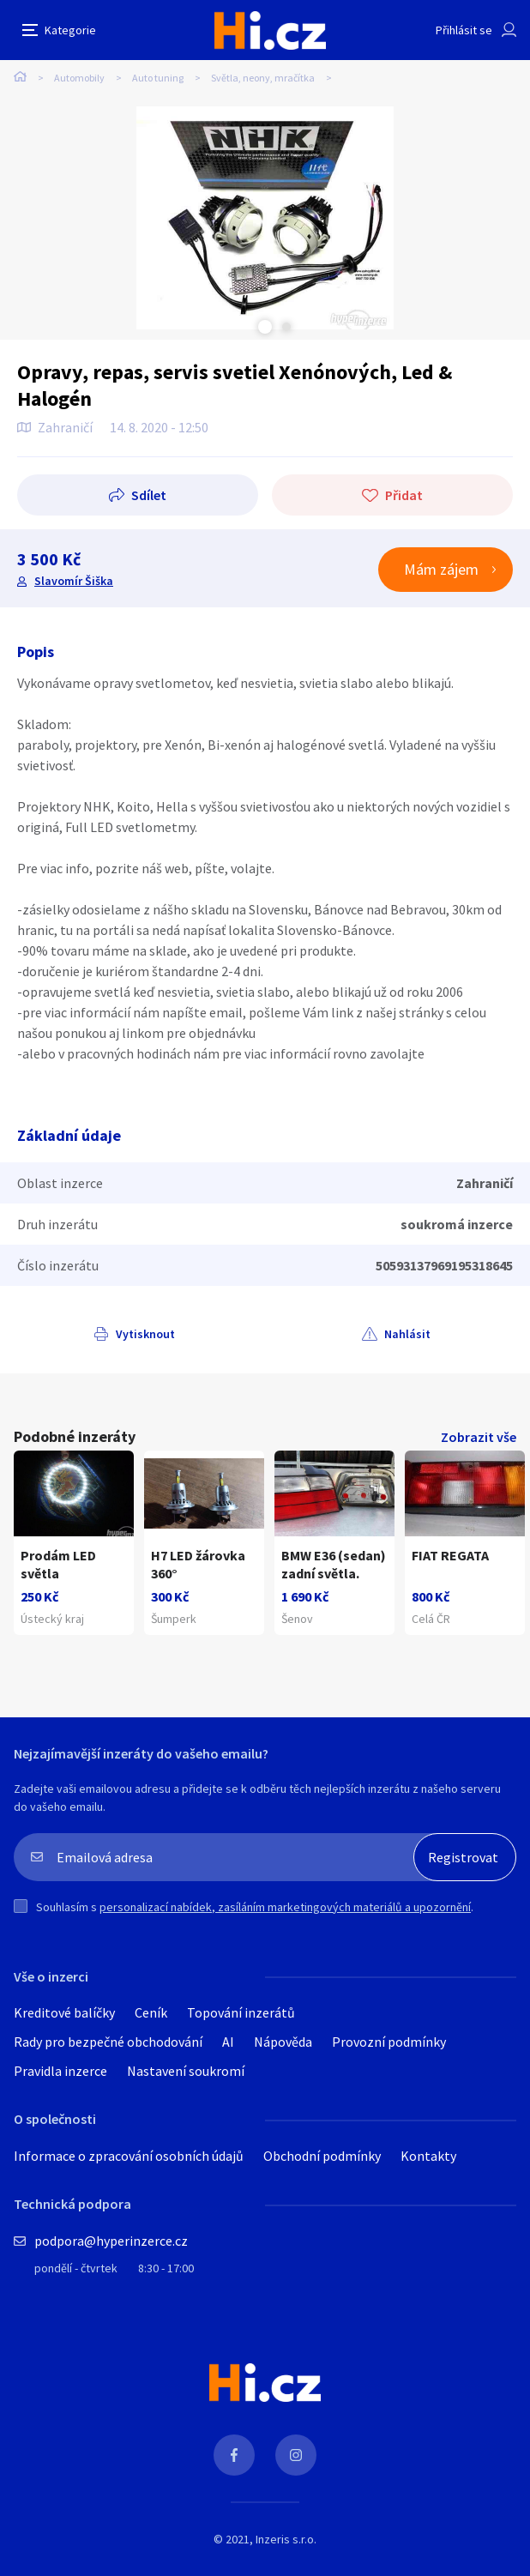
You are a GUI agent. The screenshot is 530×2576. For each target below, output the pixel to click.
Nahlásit (407, 1334)
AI (228, 2041)
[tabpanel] (265, 217)
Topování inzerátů (241, 2012)
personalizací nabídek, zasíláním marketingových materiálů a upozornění (285, 1907)
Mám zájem (441, 569)
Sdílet (148, 495)
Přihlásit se (464, 30)
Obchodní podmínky (322, 2155)
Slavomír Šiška (73, 580)
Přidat (404, 495)
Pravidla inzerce (60, 2070)
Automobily (79, 77)
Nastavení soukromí (185, 2070)
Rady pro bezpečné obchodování (108, 2041)
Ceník (151, 2012)
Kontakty (428, 2155)
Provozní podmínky (389, 2041)
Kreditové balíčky (64, 2012)
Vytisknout (145, 1334)
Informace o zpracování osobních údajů (129, 2155)
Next (286, 327)
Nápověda (283, 2041)
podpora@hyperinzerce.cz (111, 2240)
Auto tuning (158, 77)
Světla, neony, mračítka (263, 77)
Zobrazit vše (478, 1436)
